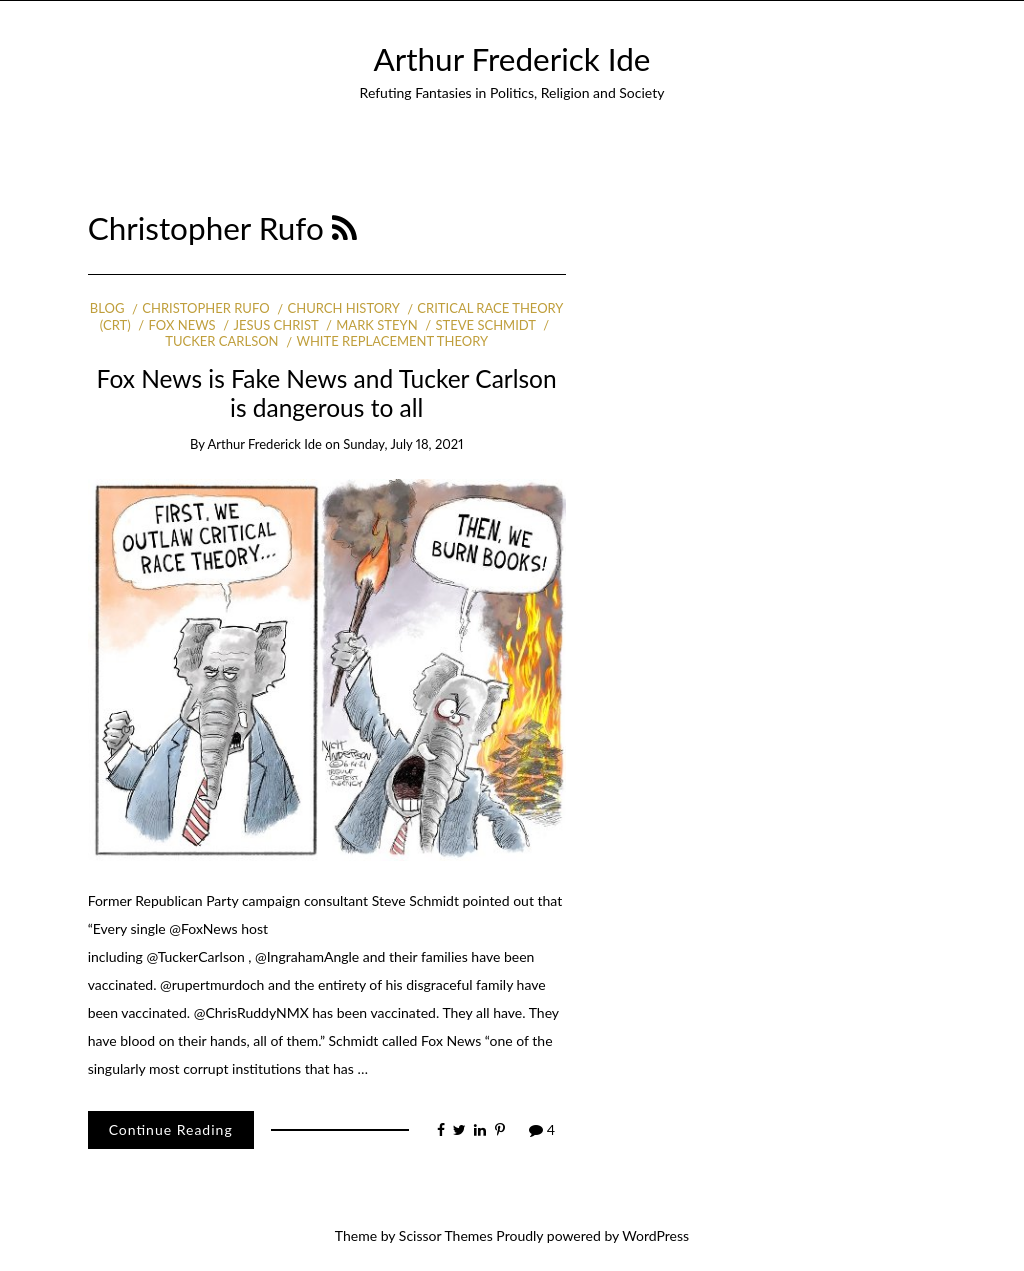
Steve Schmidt (485, 325)
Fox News (182, 325)
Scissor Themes (446, 1235)
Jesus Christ (276, 325)
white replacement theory (392, 341)
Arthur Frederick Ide (512, 59)
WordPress (655, 1235)
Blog (107, 308)
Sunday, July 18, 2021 (403, 444)
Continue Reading (171, 1129)
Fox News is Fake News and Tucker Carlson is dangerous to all (327, 393)
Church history (344, 308)
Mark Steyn (376, 325)
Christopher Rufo (205, 308)
